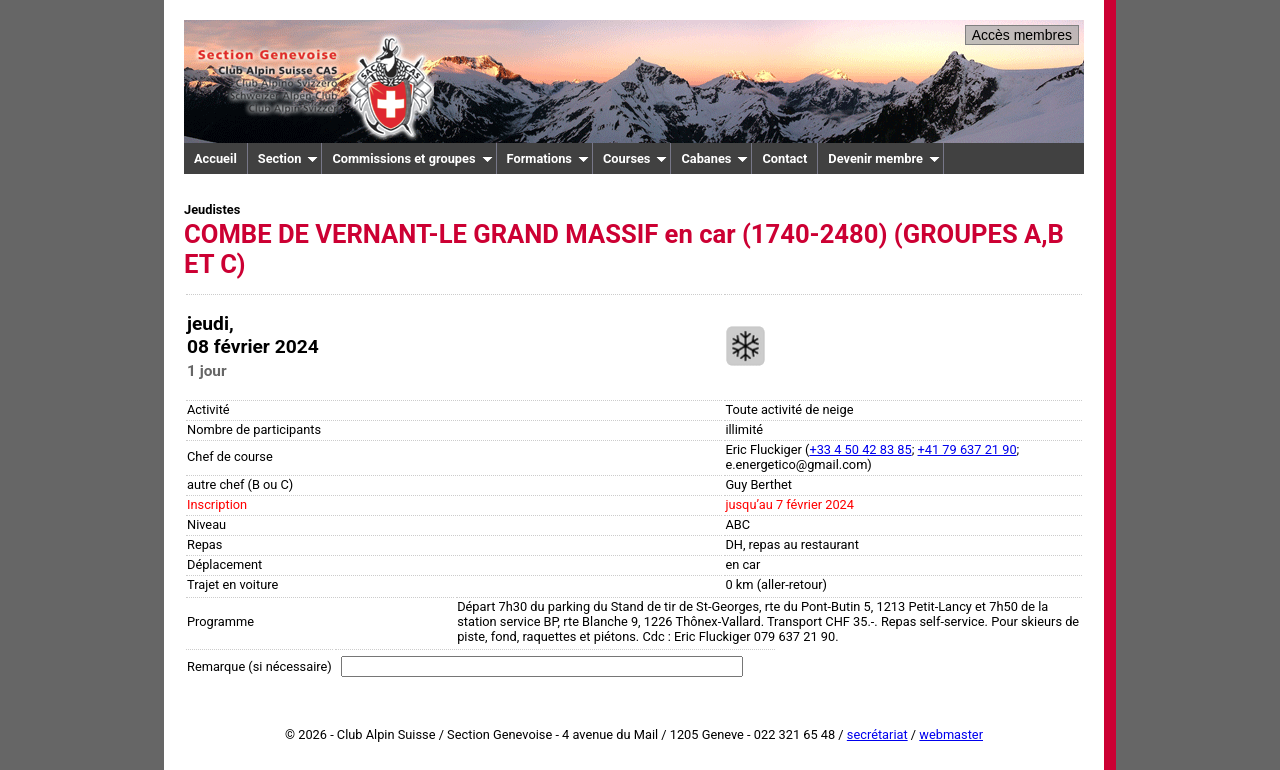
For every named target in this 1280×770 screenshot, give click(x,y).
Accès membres (1022, 35)
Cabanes (714, 158)
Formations (548, 158)
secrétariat (877, 734)
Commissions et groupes (412, 158)
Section (288, 158)
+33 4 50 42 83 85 (860, 449)
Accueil (215, 158)
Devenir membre (884, 158)
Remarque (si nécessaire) (259, 666)
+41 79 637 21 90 (967, 449)
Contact (784, 158)
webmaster (951, 734)
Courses (635, 158)
